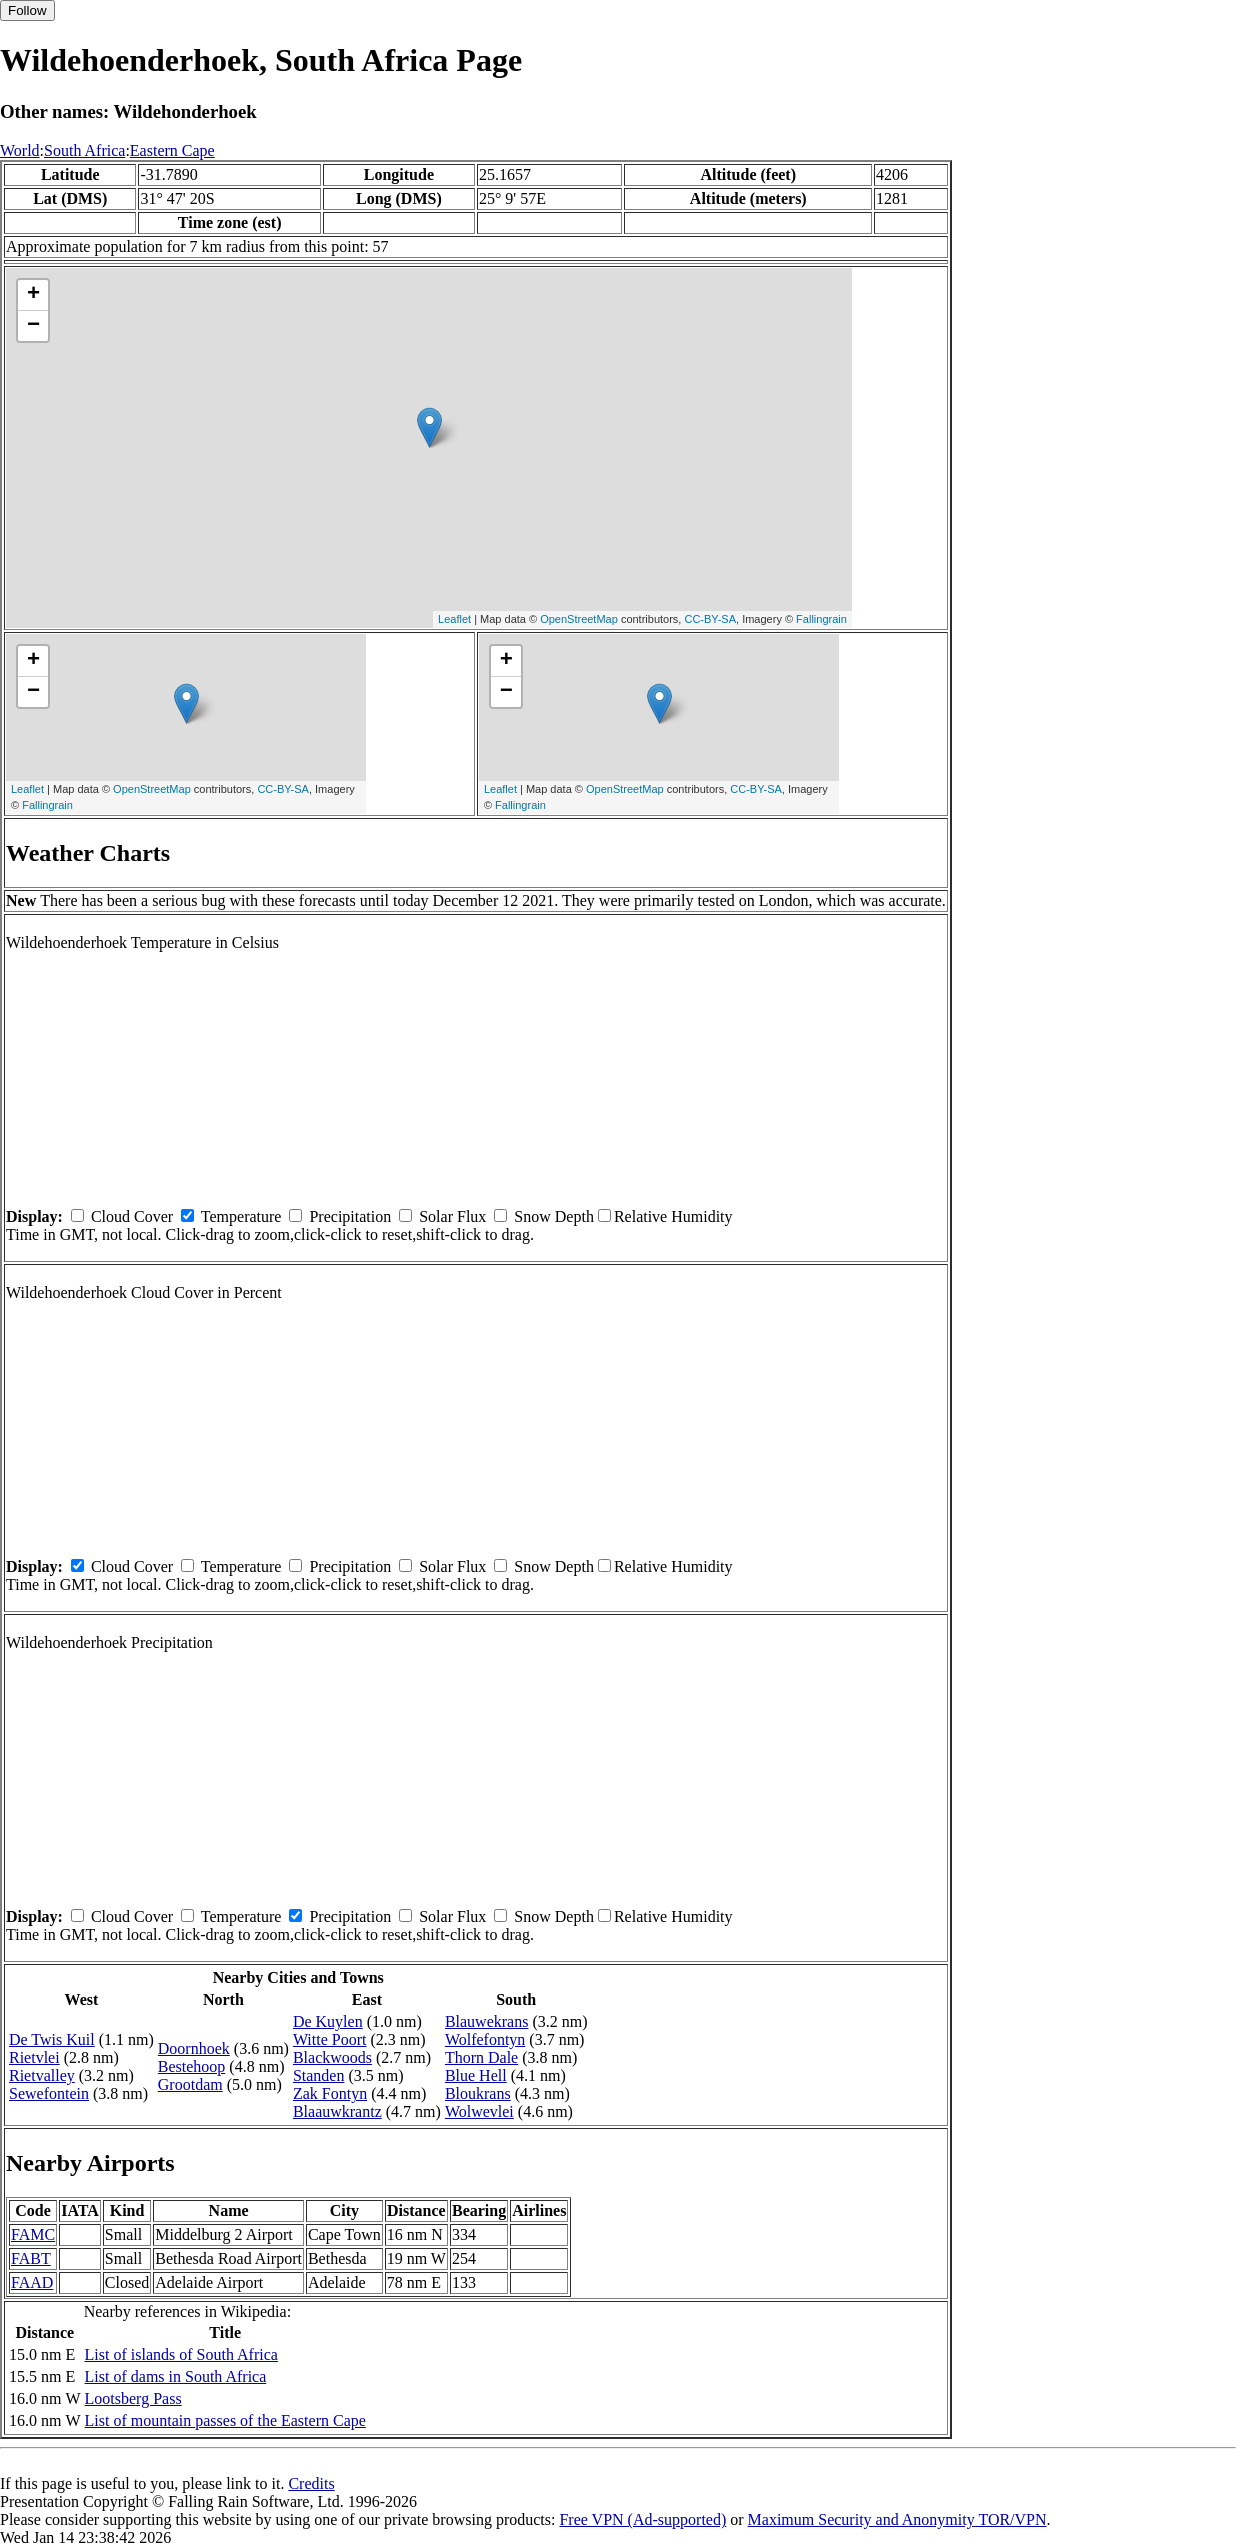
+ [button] (33, 295)
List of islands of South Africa (181, 2354)
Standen (319, 2075)
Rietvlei (34, 2057)
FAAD (32, 2282)
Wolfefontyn (485, 2039)
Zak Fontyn (330, 2093)
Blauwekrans (487, 2021)
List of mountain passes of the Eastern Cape (225, 2420)
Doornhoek (194, 2048)
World (20, 150)
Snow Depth (554, 1216)
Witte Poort (330, 2039)
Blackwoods (332, 2057)
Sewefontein (49, 2093)
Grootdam (190, 2084)
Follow (27, 10)
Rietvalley (42, 2075)
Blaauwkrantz (337, 2111)
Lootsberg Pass (133, 2398)
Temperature (241, 1216)
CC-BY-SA (710, 619)
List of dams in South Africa (176, 2376)
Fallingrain (821, 619)
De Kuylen (328, 2021)
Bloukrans (478, 2093)
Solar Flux (452, 1216)
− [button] (33, 326)
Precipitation (350, 1216)
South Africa (84, 150)
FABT (31, 2258)
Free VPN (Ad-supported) (642, 2519)
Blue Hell (476, 2075)
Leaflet (454, 619)
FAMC (33, 2234)
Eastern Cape (172, 150)
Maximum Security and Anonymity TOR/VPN (897, 2519)
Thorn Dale (481, 2057)
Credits (311, 2483)
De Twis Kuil (52, 2039)
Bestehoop (192, 2066)
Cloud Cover (132, 1216)
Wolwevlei (479, 2111)
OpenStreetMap (579, 619)
